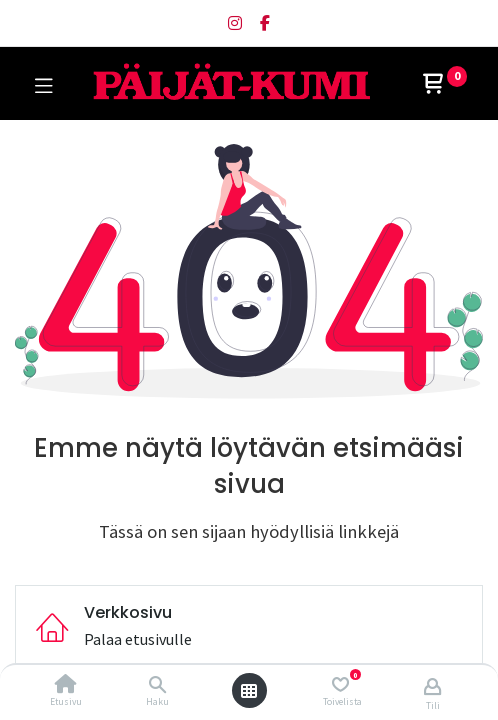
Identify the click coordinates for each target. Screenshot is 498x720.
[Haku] (157, 685)
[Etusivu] (66, 685)
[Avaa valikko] (249, 691)
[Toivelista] (340, 684)
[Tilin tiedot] (432, 686)
